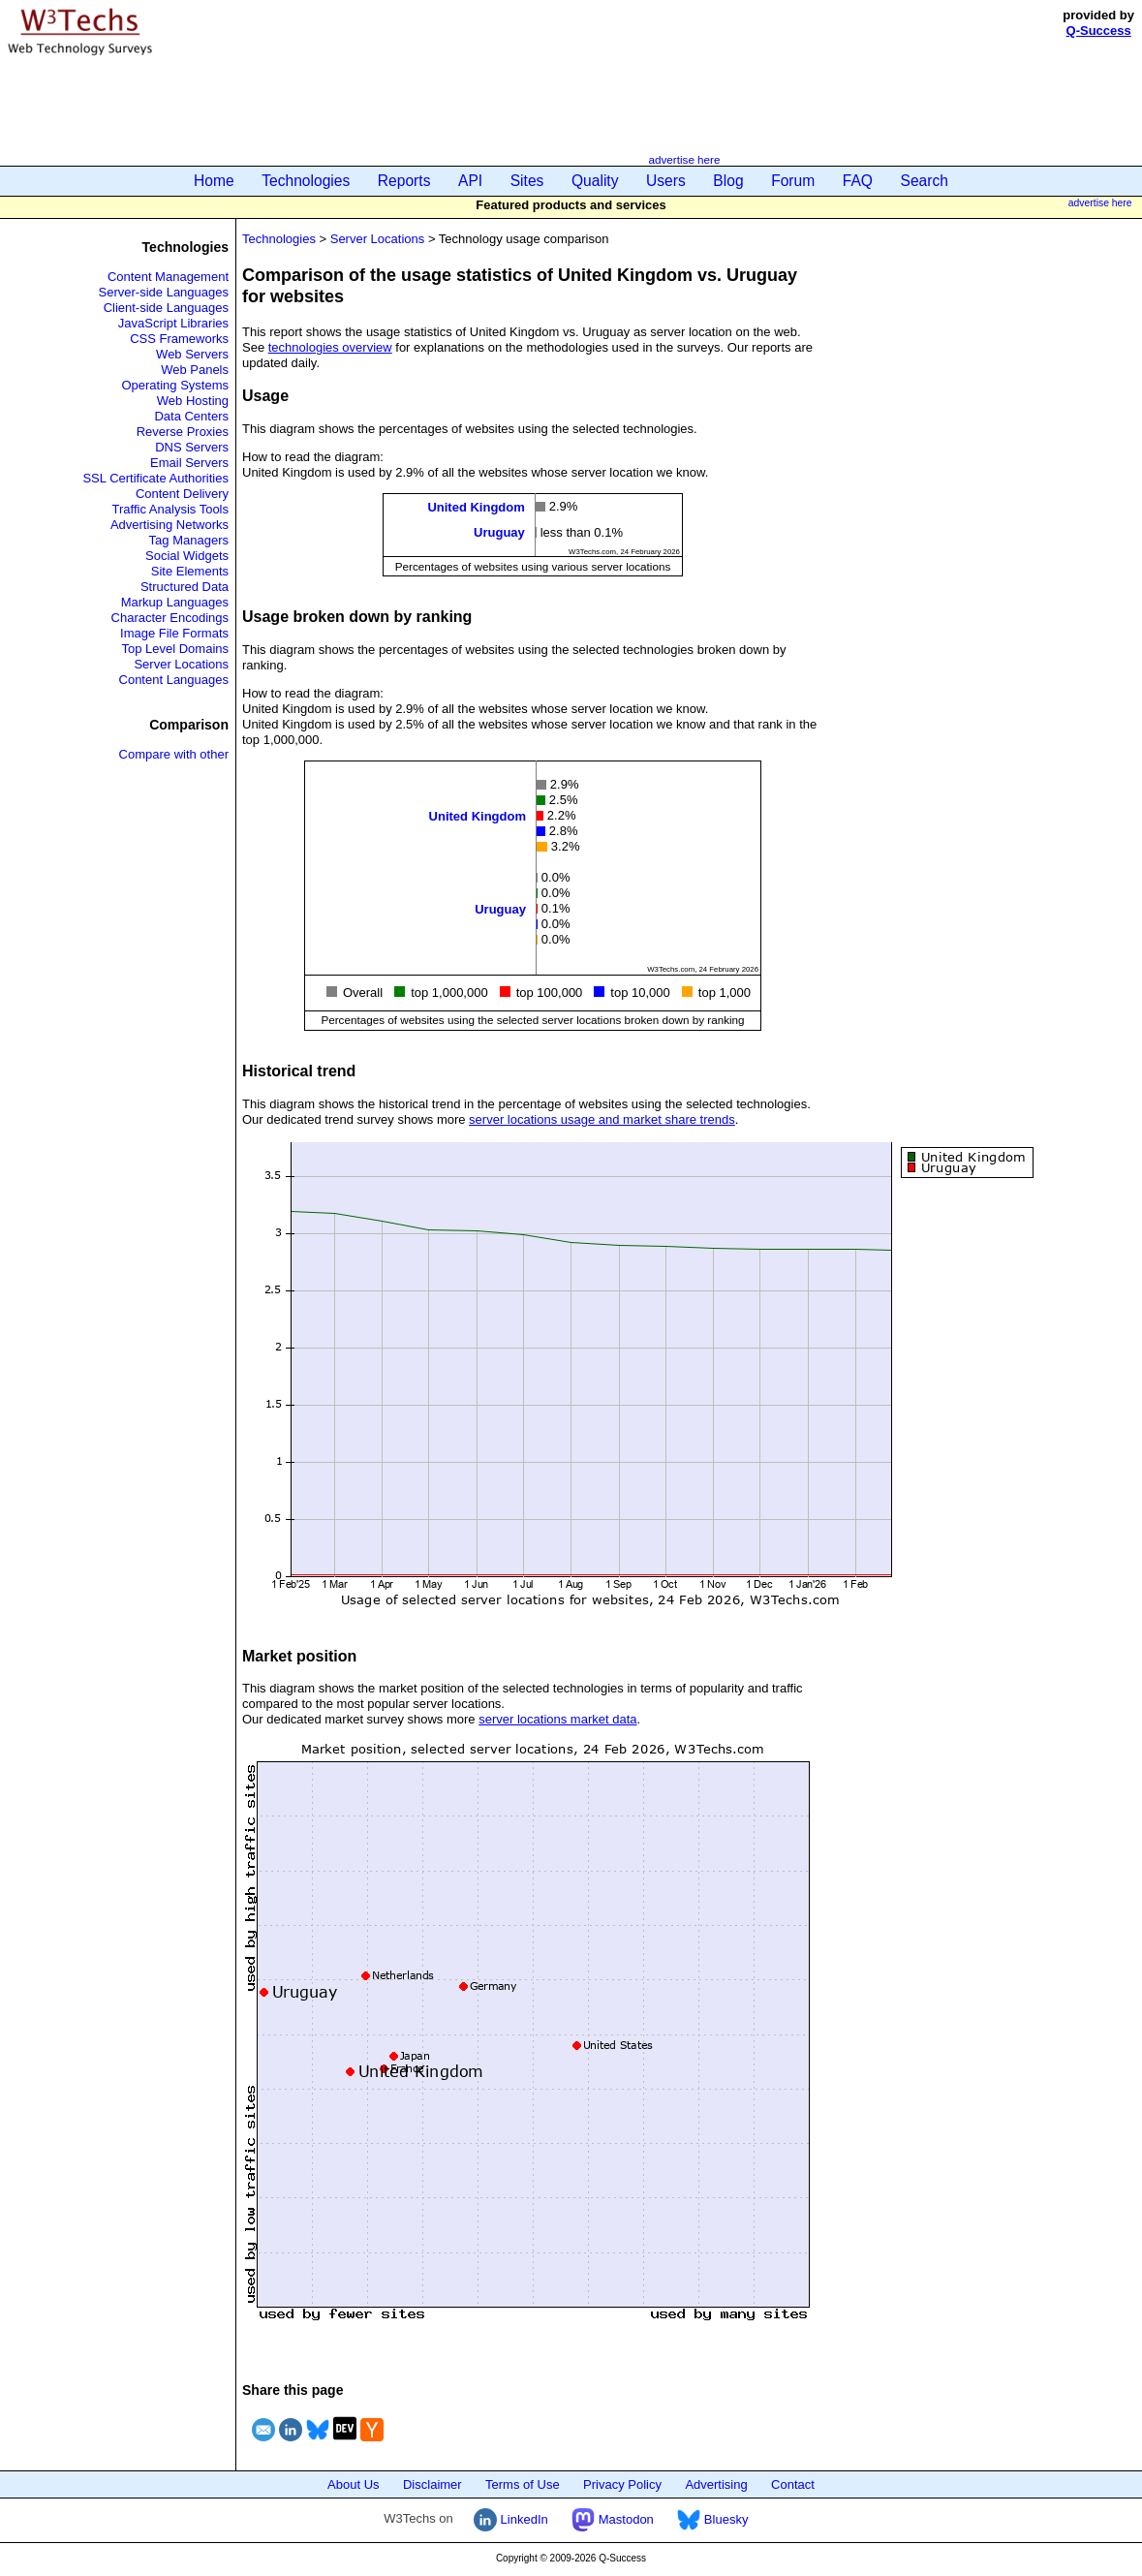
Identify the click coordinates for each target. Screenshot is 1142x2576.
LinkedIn (511, 2519)
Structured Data (184, 586)
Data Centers (191, 416)
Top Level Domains (175, 648)
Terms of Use (522, 2484)
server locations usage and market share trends (602, 1119)
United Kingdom (475, 507)
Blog (728, 180)
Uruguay (499, 532)
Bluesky (712, 2519)
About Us (353, 2484)
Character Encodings (170, 617)
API (470, 180)
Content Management (168, 276)
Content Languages (174, 679)
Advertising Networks (169, 524)
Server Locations (181, 664)
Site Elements (190, 571)
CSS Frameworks (179, 338)
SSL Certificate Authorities (155, 478)
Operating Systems (175, 385)
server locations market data (557, 1719)
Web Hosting (193, 400)
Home (214, 180)
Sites (527, 180)
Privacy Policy (622, 2484)
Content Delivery (182, 493)
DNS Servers (192, 447)
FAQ (858, 180)
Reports (404, 180)
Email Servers (189, 462)
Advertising (716, 2484)
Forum (793, 180)
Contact (793, 2484)
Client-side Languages (166, 307)
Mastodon (612, 2519)
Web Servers (192, 354)
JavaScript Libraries (173, 323)
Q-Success (1098, 30)
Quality (595, 180)
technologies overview (330, 347)
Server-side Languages (164, 292)
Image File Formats (174, 633)
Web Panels (195, 369)
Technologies (306, 180)
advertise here (684, 159)
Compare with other (174, 754)
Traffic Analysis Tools (170, 509)
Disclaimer (432, 2484)
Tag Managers (189, 540)
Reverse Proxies (183, 431)
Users (666, 180)
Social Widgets (187, 555)
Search (924, 180)
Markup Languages (175, 602)
